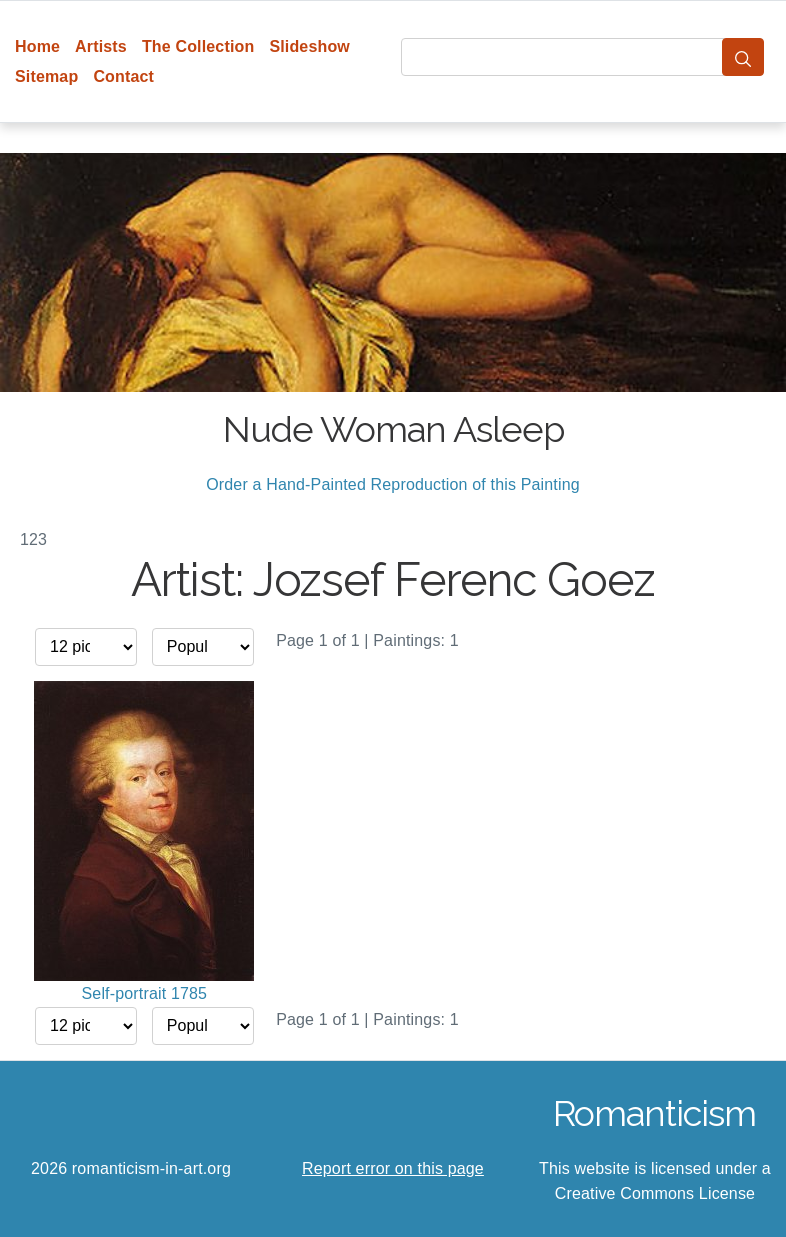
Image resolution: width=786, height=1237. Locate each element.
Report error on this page (393, 1168)
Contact (123, 76)
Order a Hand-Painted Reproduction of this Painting (393, 484)
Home (37, 46)
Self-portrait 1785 (145, 993)
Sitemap (46, 76)
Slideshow (309, 46)
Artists (101, 46)
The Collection (198, 46)
